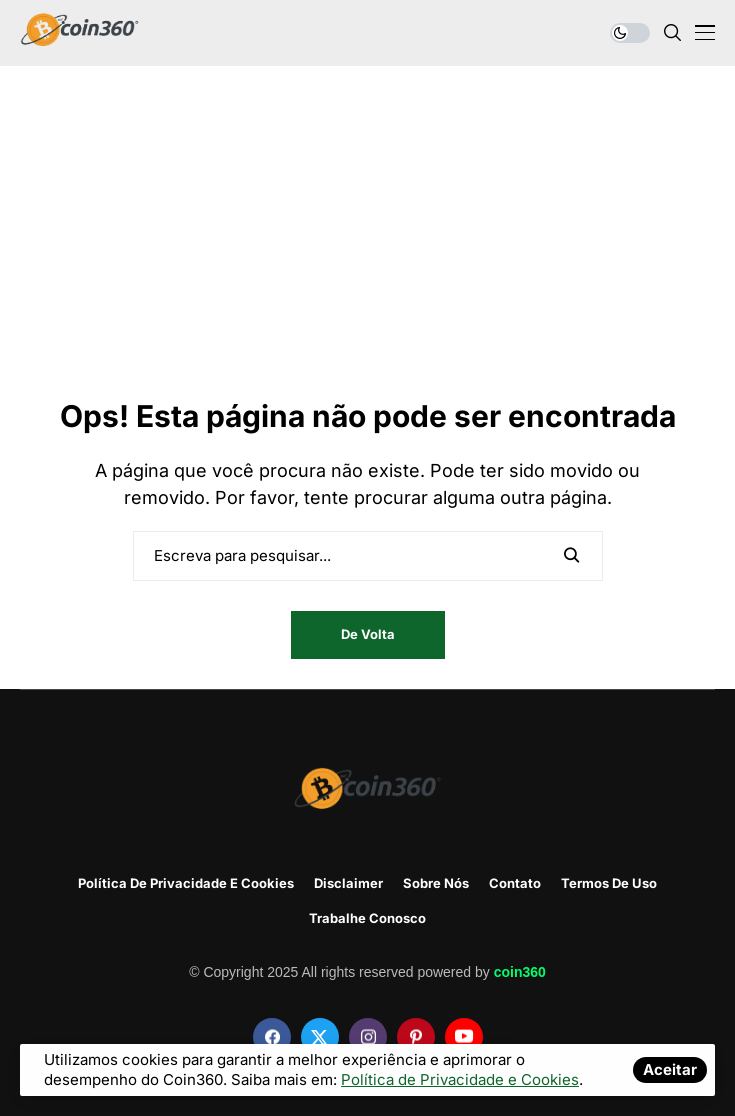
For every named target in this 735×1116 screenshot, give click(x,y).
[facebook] (272, 1037)
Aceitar (670, 1069)
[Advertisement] (367, 246)
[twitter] (320, 1037)
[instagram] (368, 1037)
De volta (368, 634)
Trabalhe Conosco (367, 918)
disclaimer (348, 883)
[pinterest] (416, 1037)
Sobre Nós (436, 883)
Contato (515, 883)
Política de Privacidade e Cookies (186, 883)
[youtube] (464, 1037)
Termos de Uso (609, 883)
